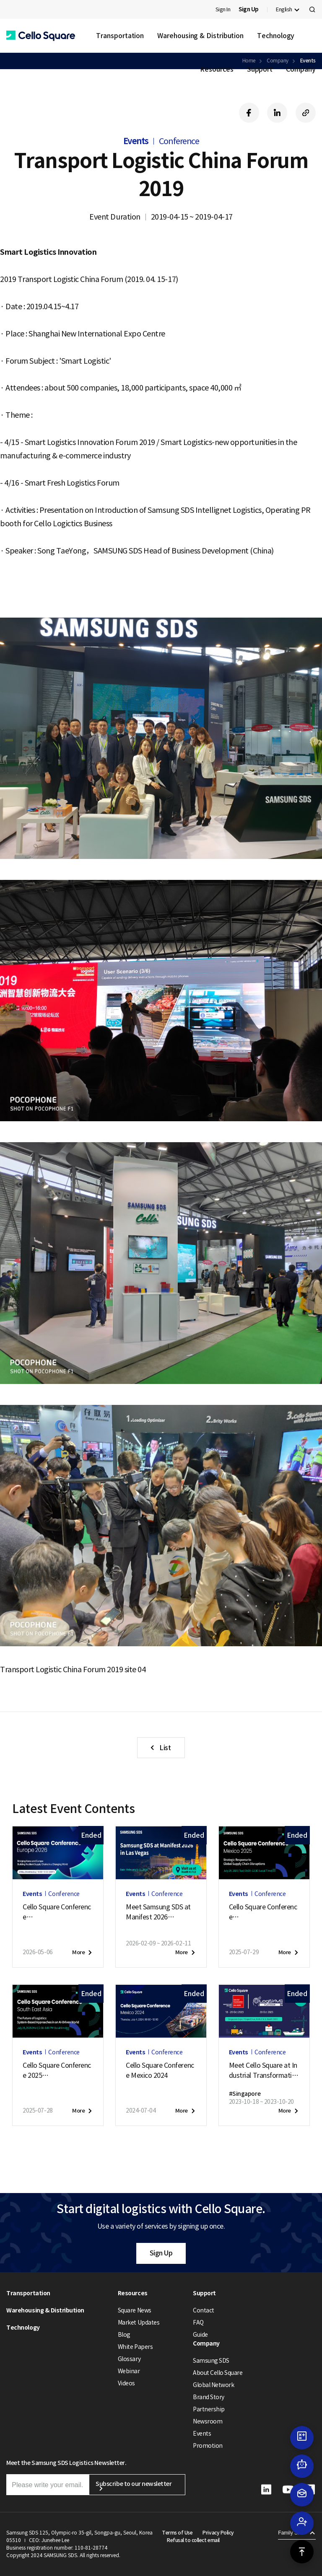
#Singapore (244, 2094)
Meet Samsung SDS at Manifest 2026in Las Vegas (158, 1912)
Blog (124, 2334)
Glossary (129, 2359)
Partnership (209, 2409)
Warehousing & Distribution (200, 35)
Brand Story (208, 2397)
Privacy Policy (218, 2532)
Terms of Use (177, 2532)
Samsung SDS (211, 2360)
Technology (275, 35)
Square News (134, 2310)
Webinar (129, 2371)
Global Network (213, 2385)
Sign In (223, 9)
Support (260, 69)
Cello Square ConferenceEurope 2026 (57, 1912)
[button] (40, 36)
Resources (216, 69)
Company (300, 69)
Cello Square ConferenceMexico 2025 (263, 1912)
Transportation (120, 35)
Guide (200, 2334)
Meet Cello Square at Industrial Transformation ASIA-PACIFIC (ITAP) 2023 (264, 2070)
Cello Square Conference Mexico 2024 (160, 2070)
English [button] (284, 9)
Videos (126, 2383)
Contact (203, 2310)
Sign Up (161, 2253)
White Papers (135, 2347)
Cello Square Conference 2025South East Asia (57, 2070)
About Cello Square (217, 2373)
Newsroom (207, 2421)
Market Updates (138, 2322)
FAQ (198, 2322)
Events (202, 2433)
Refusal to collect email (193, 2540)
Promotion (208, 2445)
